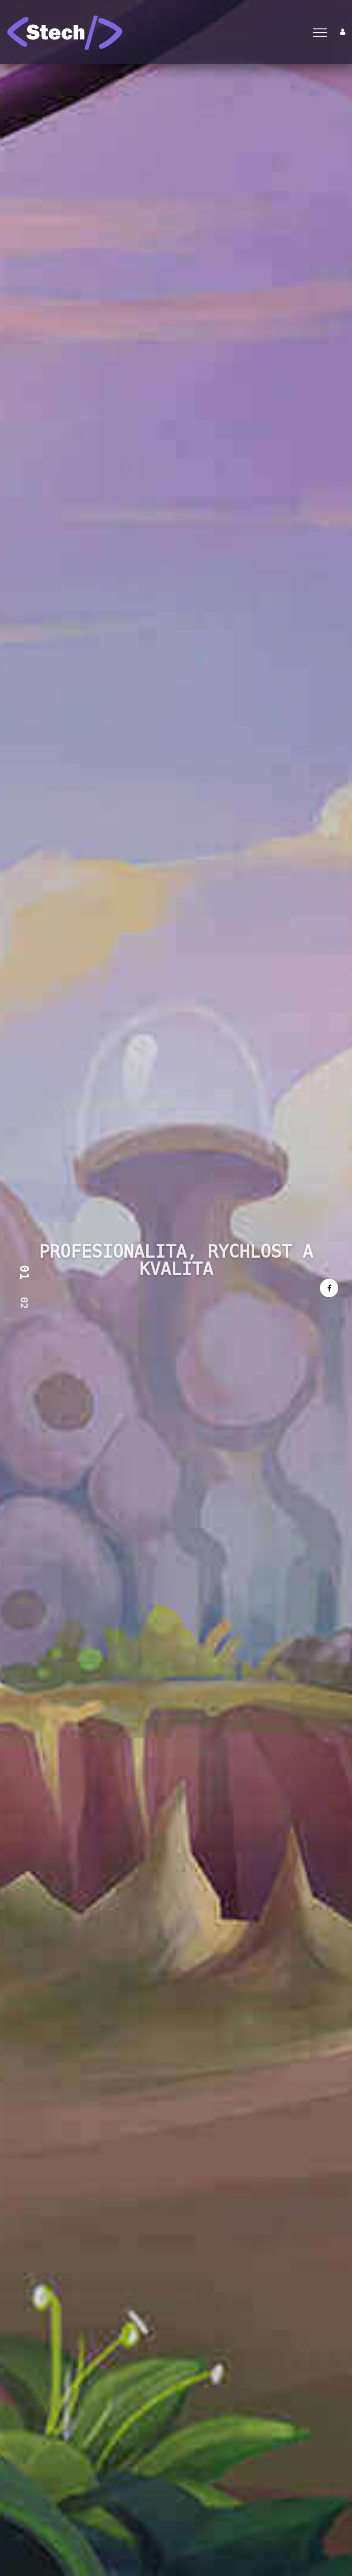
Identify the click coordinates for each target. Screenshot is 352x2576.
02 (23, 1303)
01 (24, 1273)
